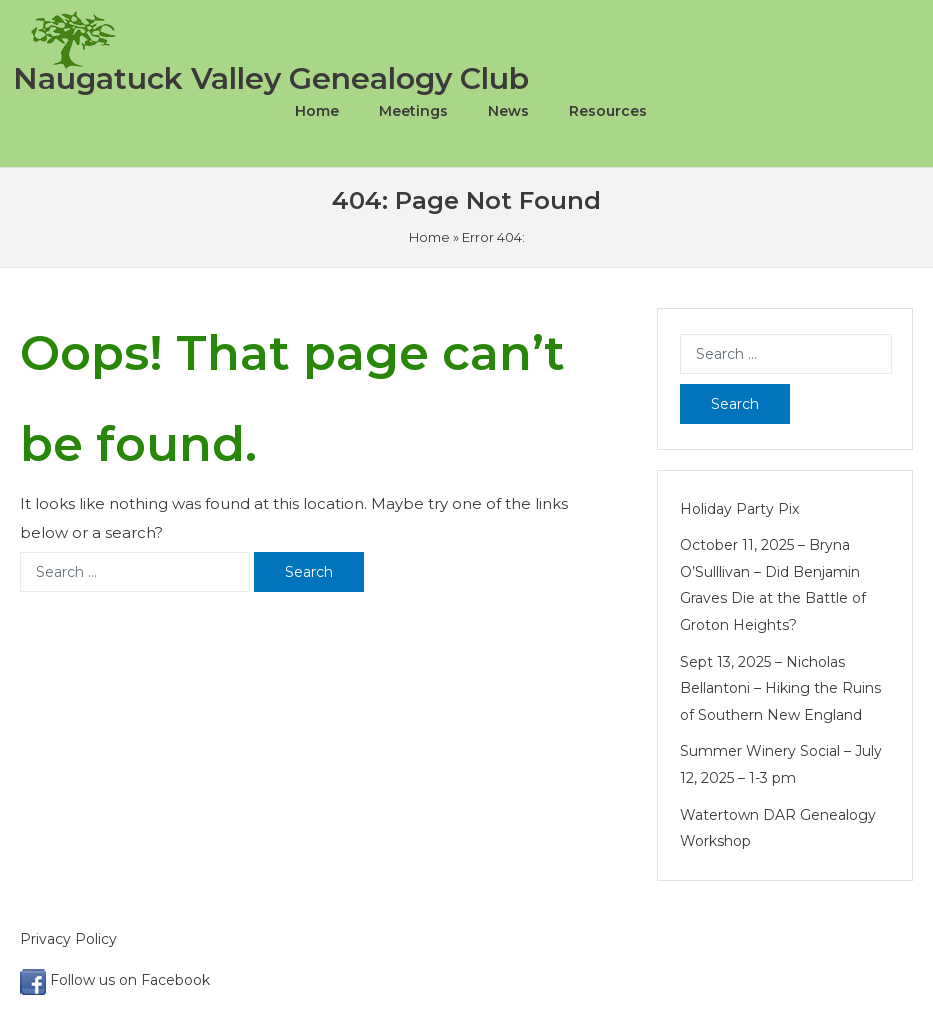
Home (317, 111)
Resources (608, 111)
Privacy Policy (70, 939)
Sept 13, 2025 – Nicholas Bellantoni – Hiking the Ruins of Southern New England (780, 688)
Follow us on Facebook (115, 980)
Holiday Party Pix (739, 509)
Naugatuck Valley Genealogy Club (271, 78)
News (508, 111)
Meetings (413, 111)
